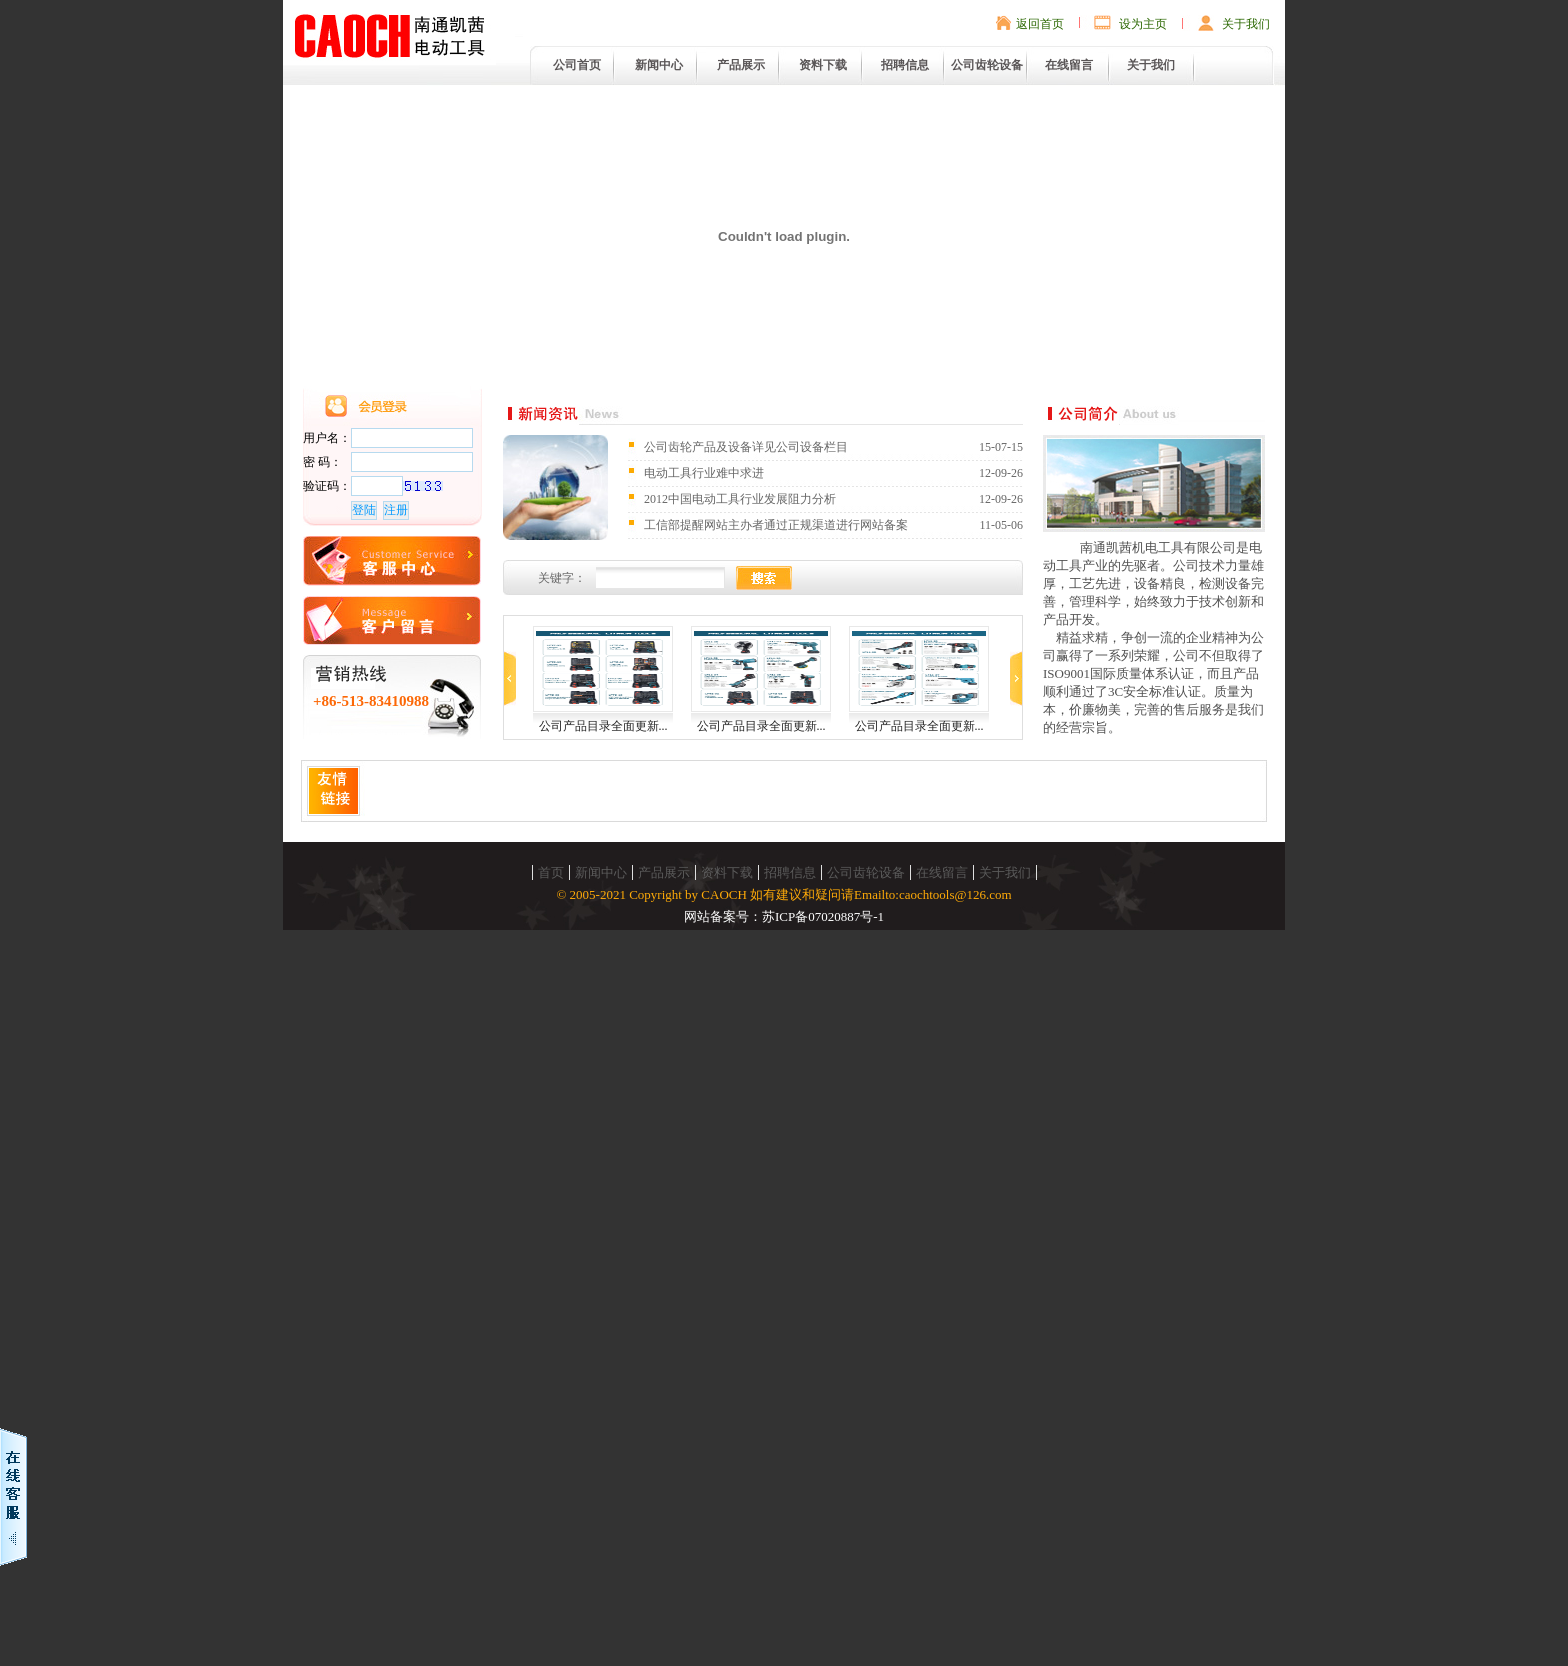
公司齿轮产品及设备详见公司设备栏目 (746, 447)
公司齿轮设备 (987, 65)
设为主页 (1143, 24)
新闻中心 (659, 65)
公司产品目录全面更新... (603, 726)
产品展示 (741, 65)
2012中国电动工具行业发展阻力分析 (740, 499)
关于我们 (1246, 24)
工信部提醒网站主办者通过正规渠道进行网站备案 (776, 525)
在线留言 (1069, 65)
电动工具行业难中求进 (704, 473)
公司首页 (577, 65)
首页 (551, 872)
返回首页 (1040, 24)
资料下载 (823, 65)
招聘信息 (905, 65)
